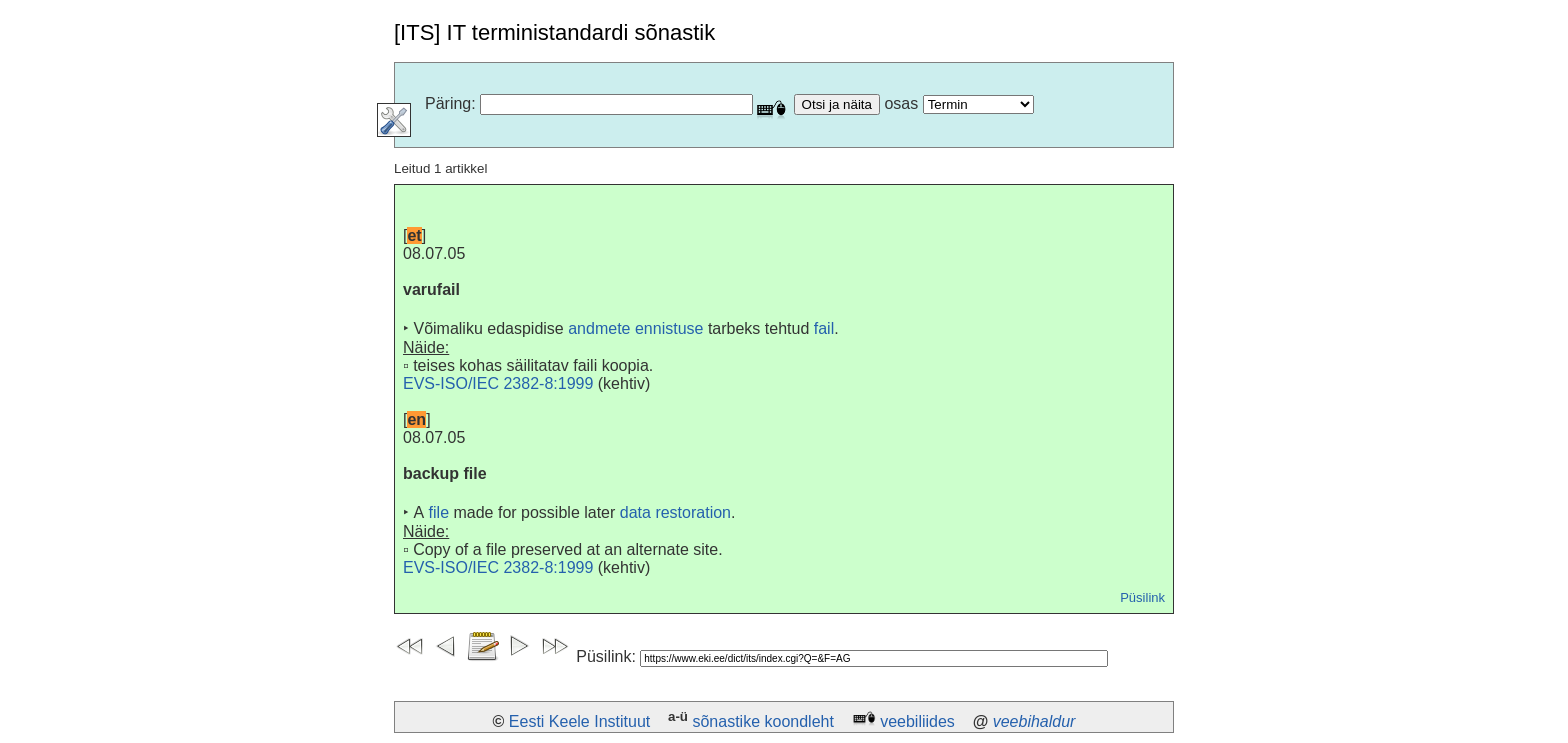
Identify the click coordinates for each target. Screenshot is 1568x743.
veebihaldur (1034, 721)
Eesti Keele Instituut (579, 721)
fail (824, 328)
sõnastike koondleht (762, 721)
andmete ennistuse (635, 328)
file (439, 512)
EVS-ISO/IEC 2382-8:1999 (498, 383)
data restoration (675, 512)
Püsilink (1142, 597)
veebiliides (917, 721)
